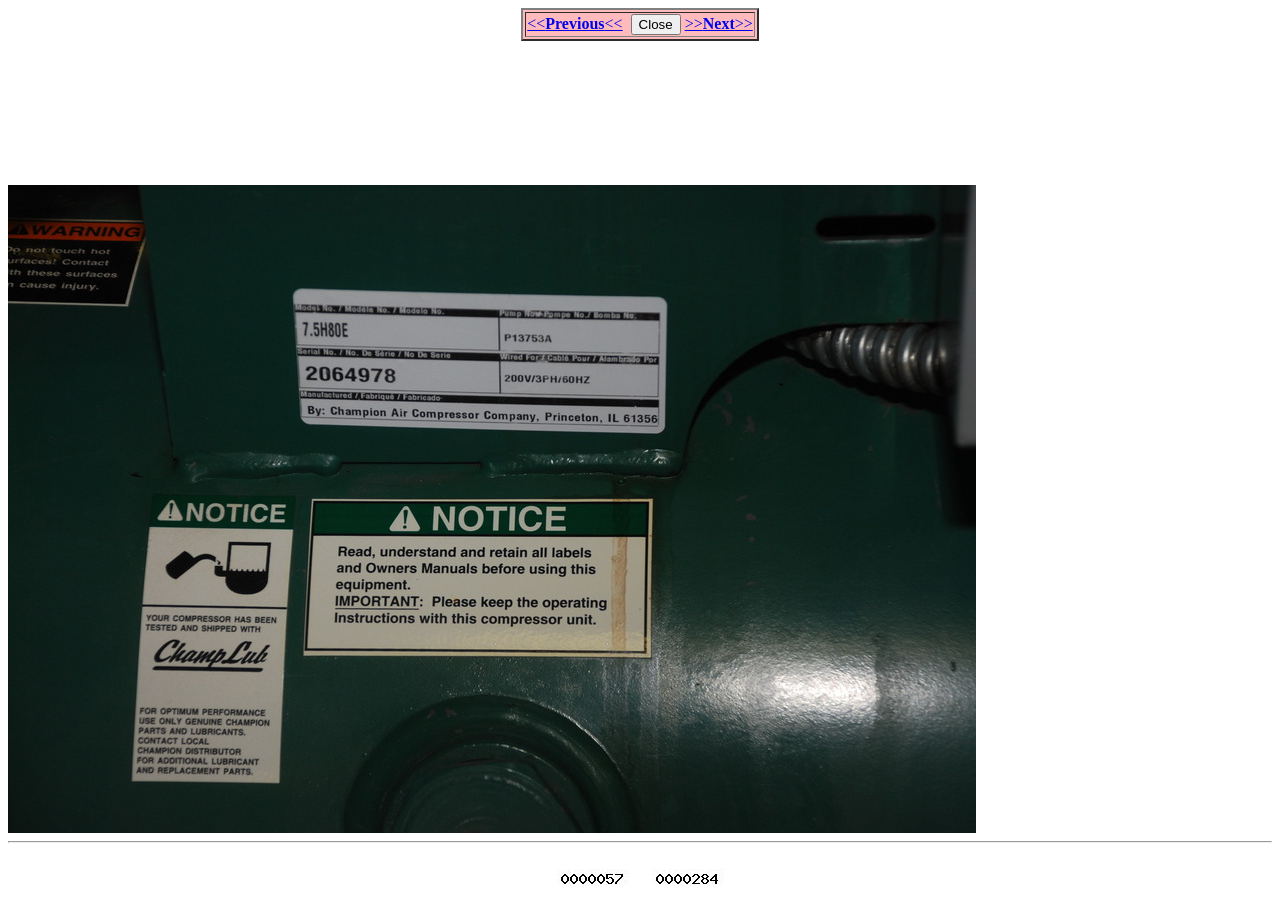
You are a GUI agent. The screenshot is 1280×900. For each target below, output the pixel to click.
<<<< (574, 23)
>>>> (719, 23)
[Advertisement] (640, 104)
